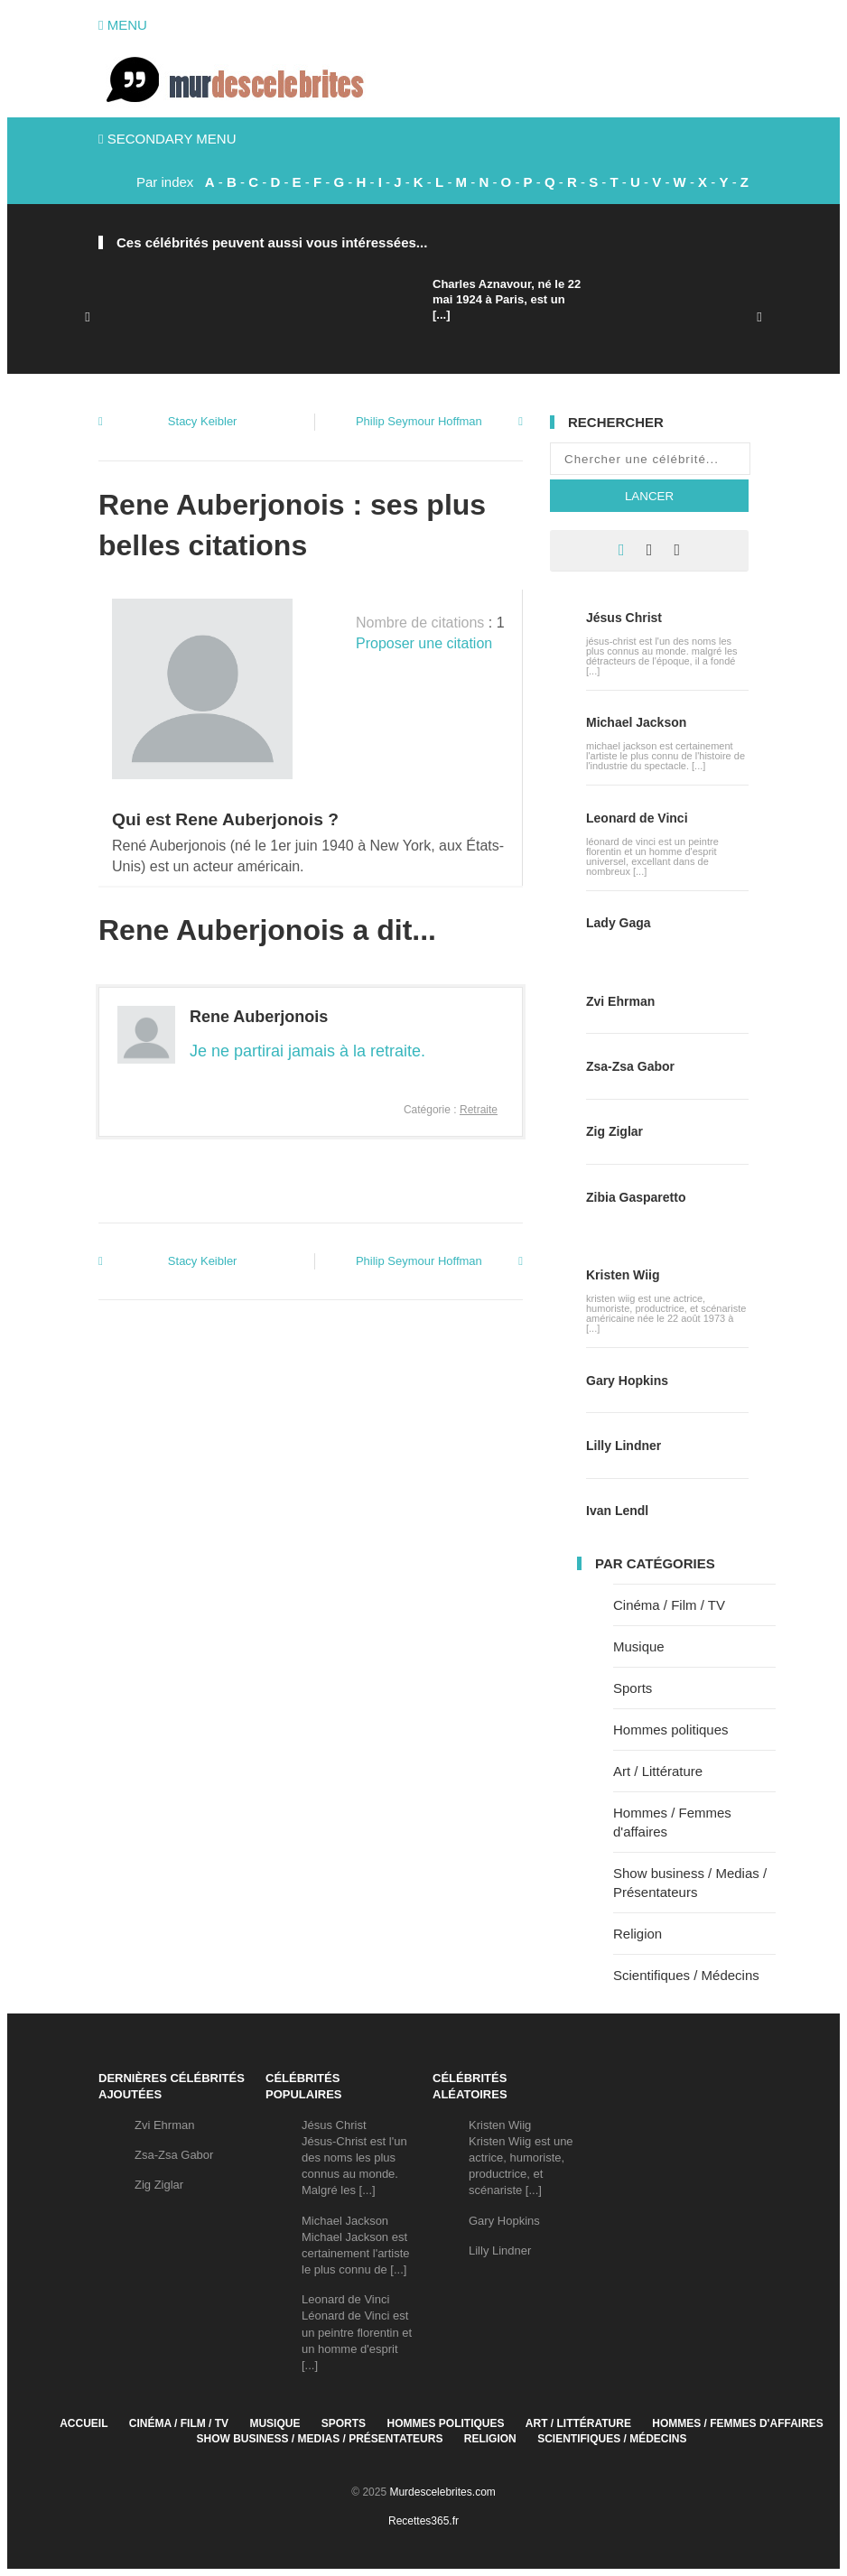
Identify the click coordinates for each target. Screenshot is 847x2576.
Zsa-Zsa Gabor (630, 1066)
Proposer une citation (424, 643)
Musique (639, 1646)
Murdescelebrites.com (442, 2492)
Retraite (479, 1109)
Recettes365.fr (423, 2521)
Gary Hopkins (627, 1380)
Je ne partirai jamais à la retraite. (307, 1051)
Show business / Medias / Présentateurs (320, 2438)
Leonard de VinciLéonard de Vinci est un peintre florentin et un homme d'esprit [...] (357, 2332)
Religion (637, 1933)
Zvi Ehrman (620, 1001)
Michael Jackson (636, 722)
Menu (122, 25)
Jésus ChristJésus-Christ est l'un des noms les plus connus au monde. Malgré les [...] (354, 2158)
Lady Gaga (618, 923)
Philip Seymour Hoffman (419, 421)
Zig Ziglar (614, 1131)
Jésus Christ (624, 617)
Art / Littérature (658, 1771)
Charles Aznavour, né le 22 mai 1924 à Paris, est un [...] (507, 299)
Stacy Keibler (202, 421)
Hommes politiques (671, 1729)
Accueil (83, 2423)
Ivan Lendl (617, 1510)
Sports (632, 1688)
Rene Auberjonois (259, 1017)
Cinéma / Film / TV (669, 1605)
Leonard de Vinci (637, 818)
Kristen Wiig (623, 1275)
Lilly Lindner (623, 1445)
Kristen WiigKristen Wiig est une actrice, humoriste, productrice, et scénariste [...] (521, 2158)
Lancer (649, 496)
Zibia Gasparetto (635, 1197)
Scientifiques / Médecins (686, 1975)
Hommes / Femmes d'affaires (738, 2423)
